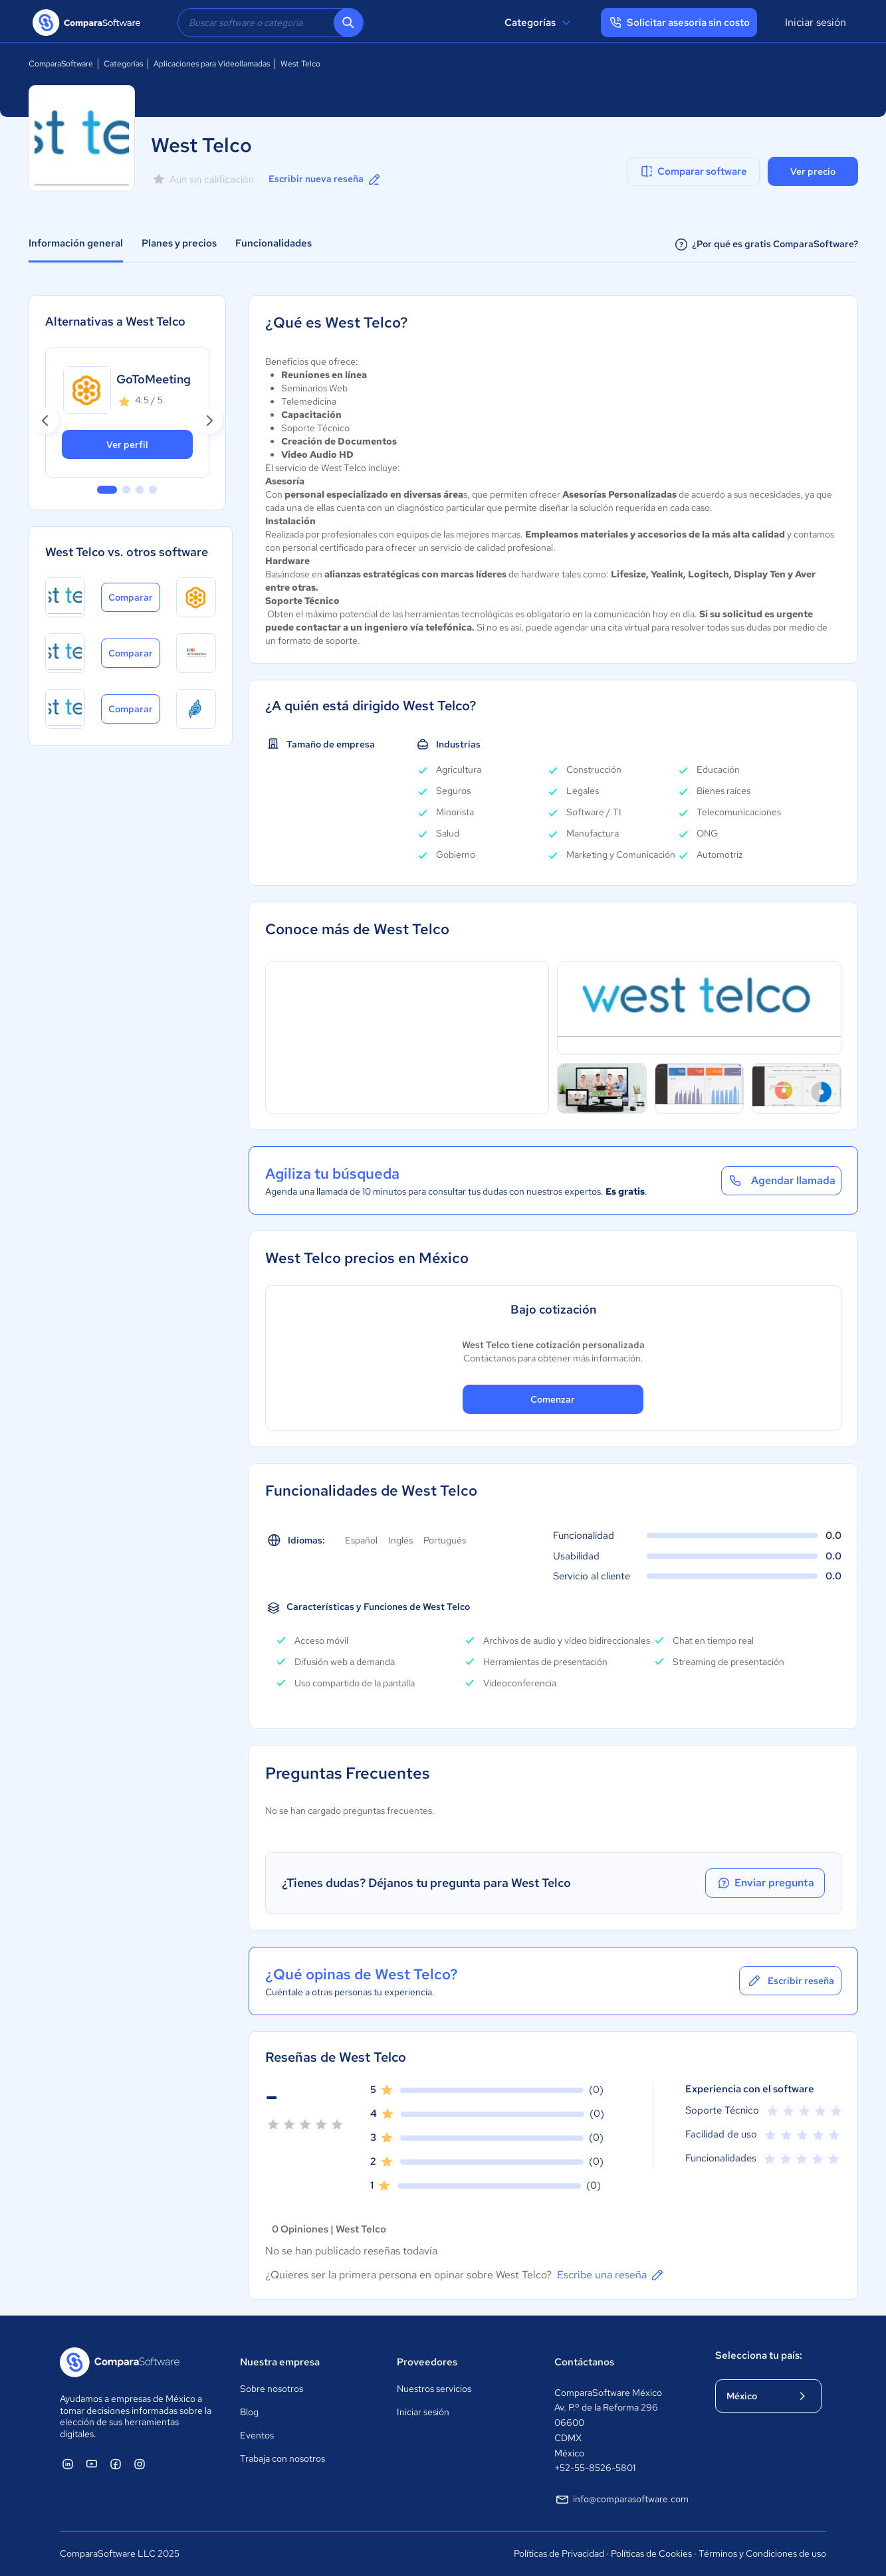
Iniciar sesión (815, 22)
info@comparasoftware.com (621, 2500)
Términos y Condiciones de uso (762, 2553)
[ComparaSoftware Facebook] (116, 2464)
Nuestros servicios (434, 2389)
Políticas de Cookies (651, 2553)
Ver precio (812, 171)
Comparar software (693, 171)
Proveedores (427, 2362)
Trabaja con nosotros (282, 2458)
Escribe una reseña (611, 2275)
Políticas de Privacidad (559, 2553)
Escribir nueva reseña (325, 179)
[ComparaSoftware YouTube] (92, 2464)
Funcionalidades (273, 243)
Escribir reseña (790, 1981)
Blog (249, 2412)
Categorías (539, 23)
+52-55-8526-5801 (594, 2468)
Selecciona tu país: (758, 2355)
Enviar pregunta (765, 1883)
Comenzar (552, 1399)
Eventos (257, 2435)
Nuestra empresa (280, 2362)
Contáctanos (584, 2362)
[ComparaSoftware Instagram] (140, 2464)
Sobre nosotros (271, 2389)
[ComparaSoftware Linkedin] (68, 2464)
